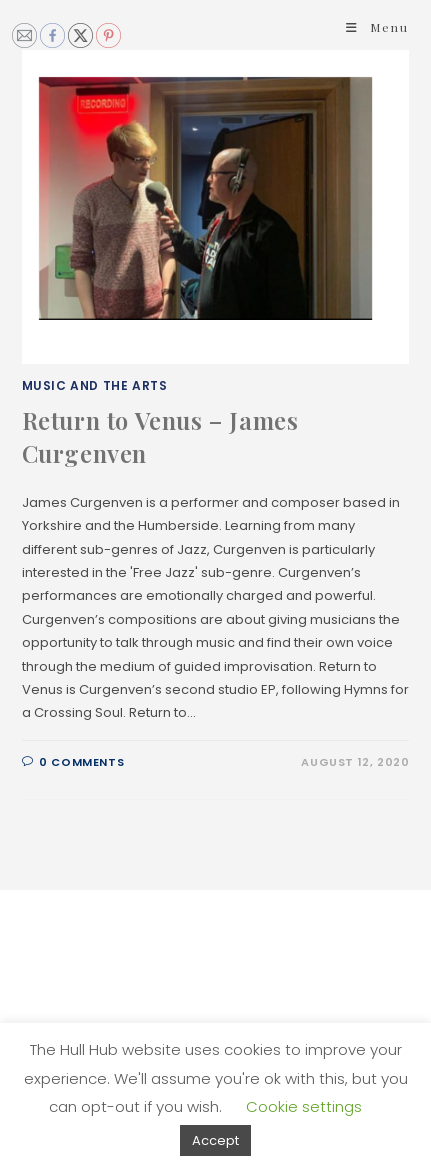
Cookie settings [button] (304, 1106)
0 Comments (81, 762)
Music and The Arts (95, 385)
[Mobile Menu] (377, 27)
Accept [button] (215, 1140)
